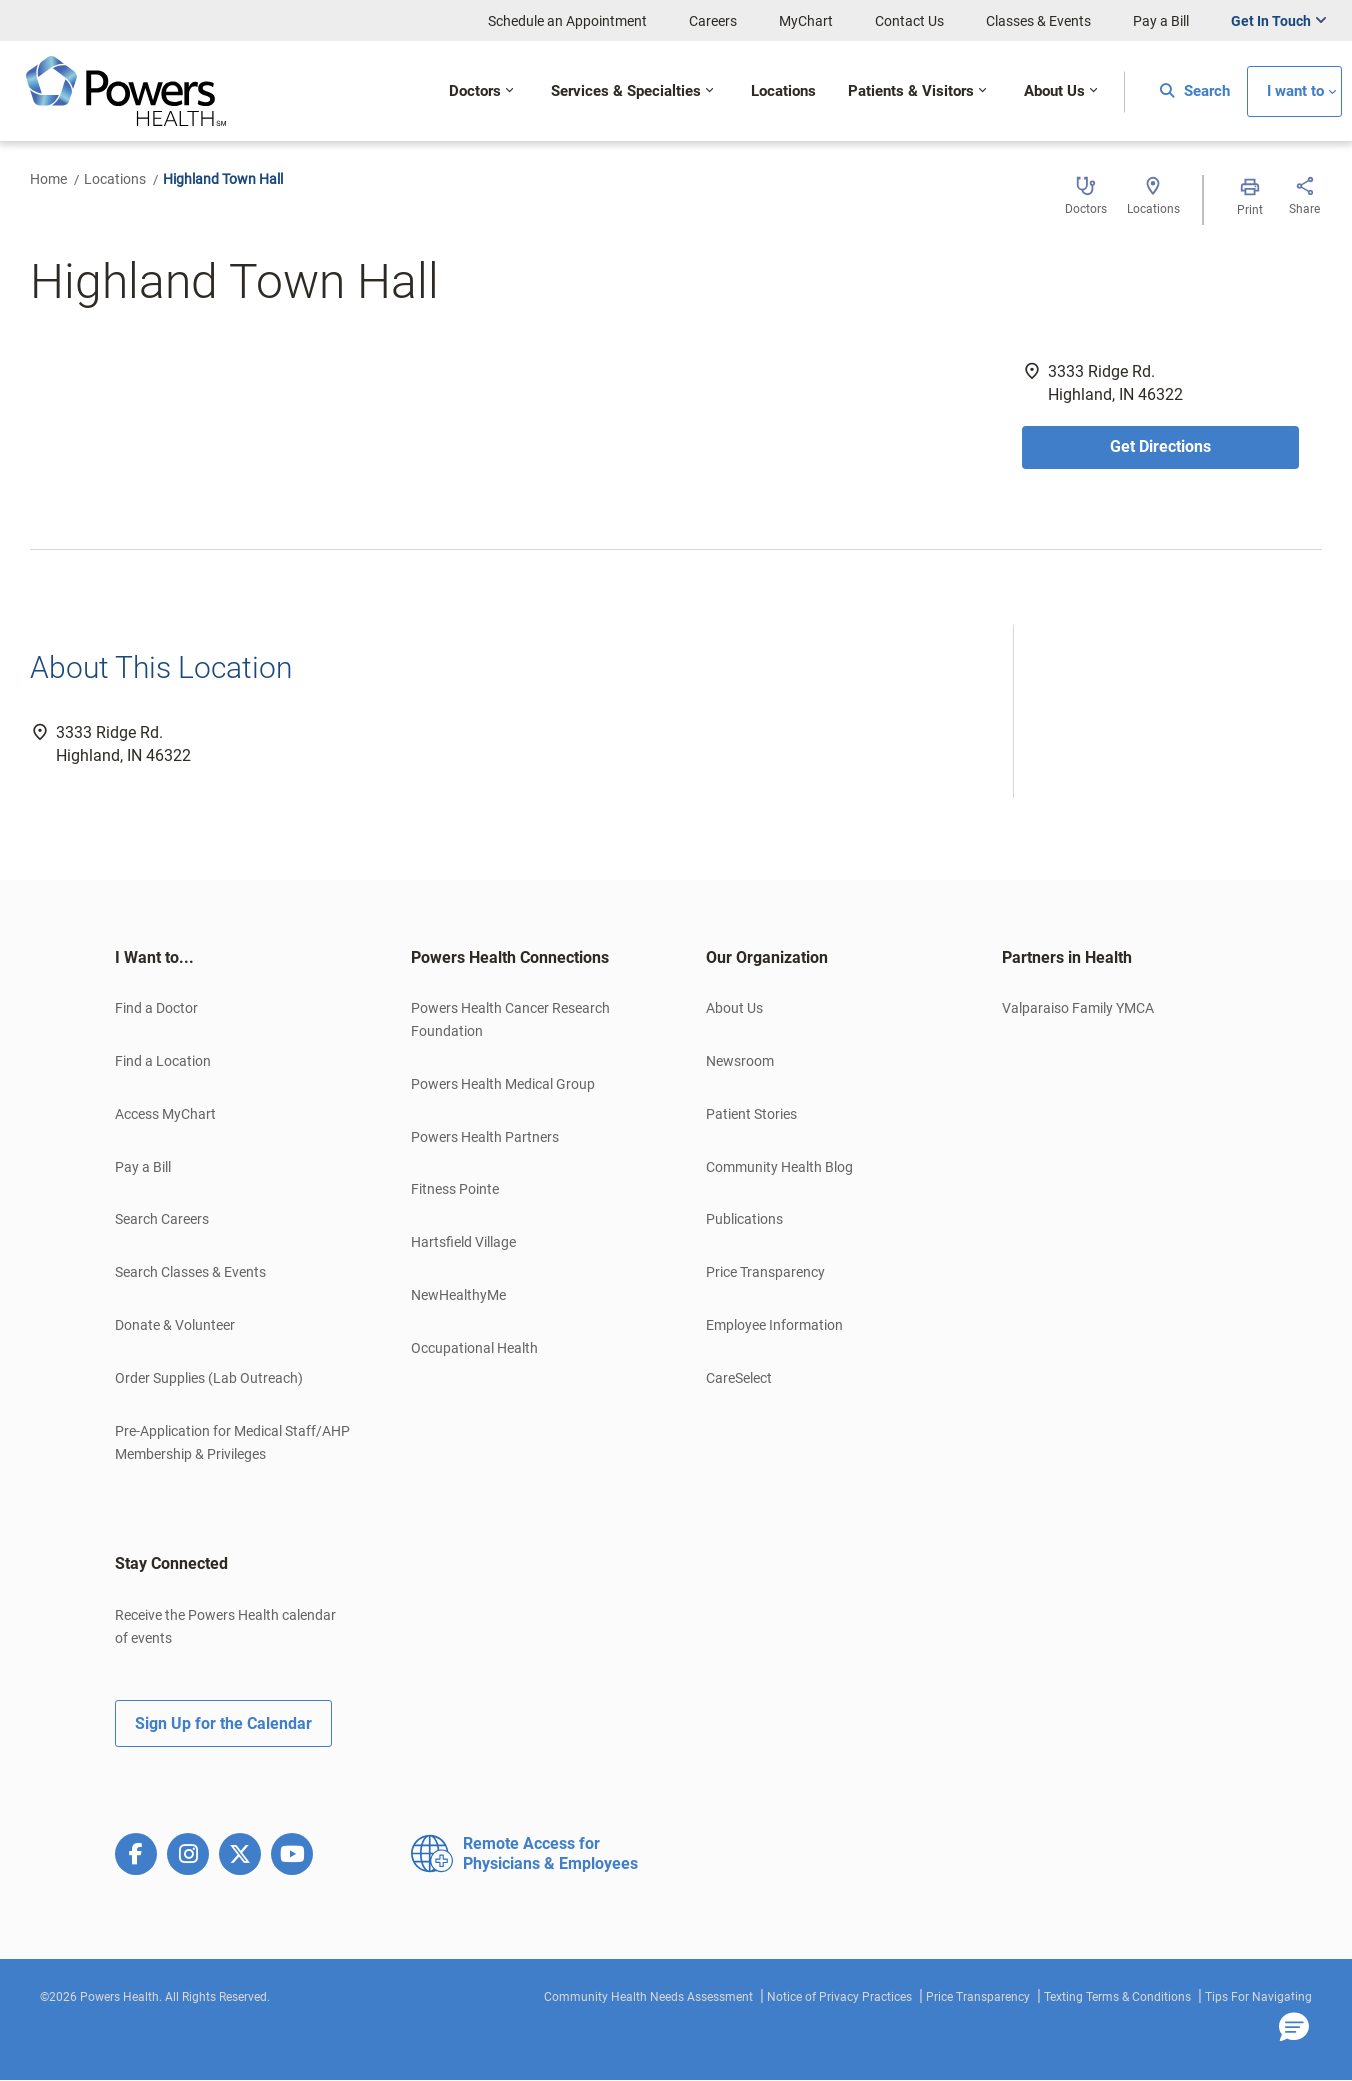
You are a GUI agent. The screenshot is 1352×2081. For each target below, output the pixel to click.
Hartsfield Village (463, 1242)
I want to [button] (1295, 91)
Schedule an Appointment (567, 21)
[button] (1294, 2028)
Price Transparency (765, 1272)
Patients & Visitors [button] (911, 91)
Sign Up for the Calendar (223, 1723)
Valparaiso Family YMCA (1078, 1008)
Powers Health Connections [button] (510, 957)
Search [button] (1195, 91)
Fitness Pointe (455, 1189)
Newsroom (740, 1061)
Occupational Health (474, 1348)
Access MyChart (165, 1114)
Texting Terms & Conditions (1117, 1997)
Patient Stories (751, 1114)
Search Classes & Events (190, 1272)
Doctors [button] (475, 91)
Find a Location (163, 1061)
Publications (744, 1219)
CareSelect (739, 1378)
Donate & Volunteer (175, 1325)
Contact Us (909, 21)
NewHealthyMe (458, 1295)
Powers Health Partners (485, 1137)
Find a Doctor (156, 1008)
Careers (713, 21)
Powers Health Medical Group (503, 1084)
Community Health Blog (779, 1167)
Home (48, 179)
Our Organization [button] (767, 957)
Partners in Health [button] (1067, 957)
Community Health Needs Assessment (648, 1997)
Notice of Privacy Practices (839, 1997)
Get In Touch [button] (1271, 21)
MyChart (806, 21)
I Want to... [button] (154, 957)
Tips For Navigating (1258, 1997)
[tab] (233, 958)
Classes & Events (1038, 21)
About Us (734, 1008)
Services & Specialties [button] (626, 91)
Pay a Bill (1161, 21)
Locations (115, 179)
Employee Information (774, 1325)
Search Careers (162, 1219)
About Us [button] (1054, 91)
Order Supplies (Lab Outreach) (209, 1378)
